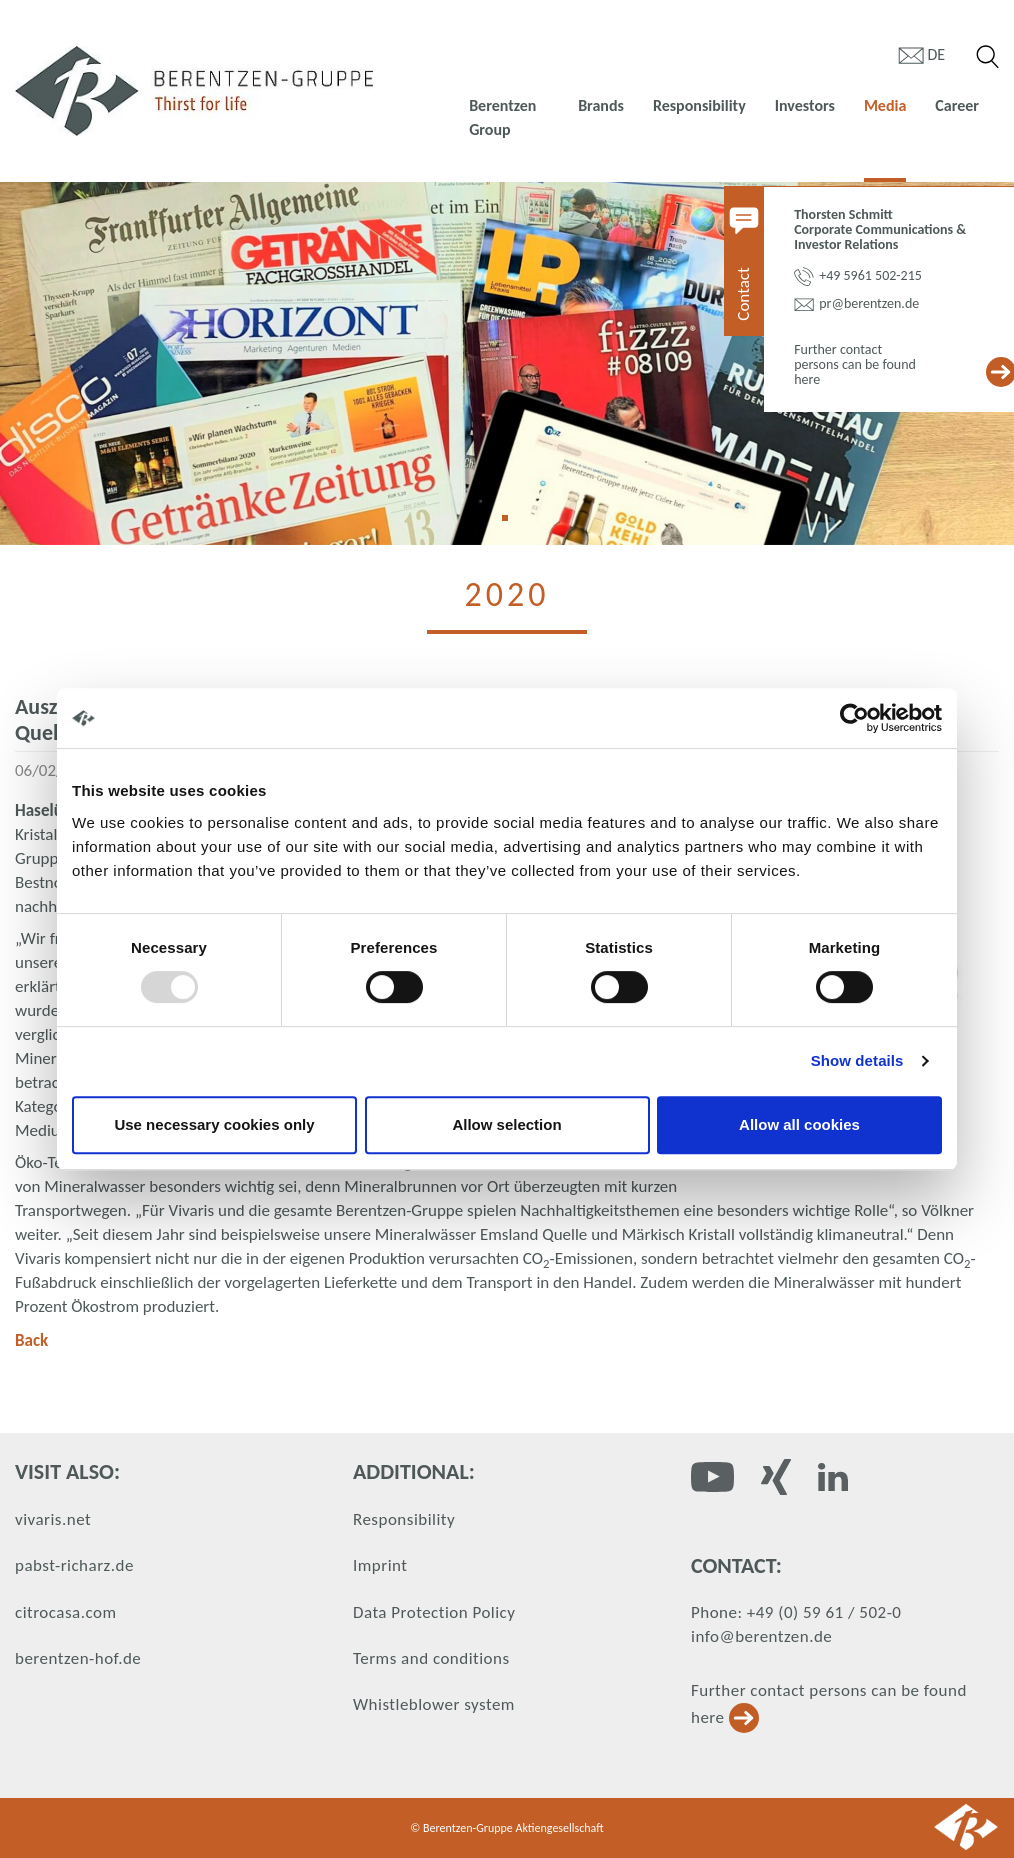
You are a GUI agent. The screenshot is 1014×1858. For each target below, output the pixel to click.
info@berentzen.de (761, 1636)
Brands (601, 105)
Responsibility (699, 105)
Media (885, 105)
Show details (857, 1060)
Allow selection (506, 1124)
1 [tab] (512, 525)
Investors (805, 105)
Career (957, 105)
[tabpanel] (507, 363)
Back (31, 1340)
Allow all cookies (799, 1124)
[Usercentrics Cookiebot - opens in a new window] (854, 718)
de (937, 54)
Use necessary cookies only (214, 1124)
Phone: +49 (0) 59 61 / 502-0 (796, 1612)
